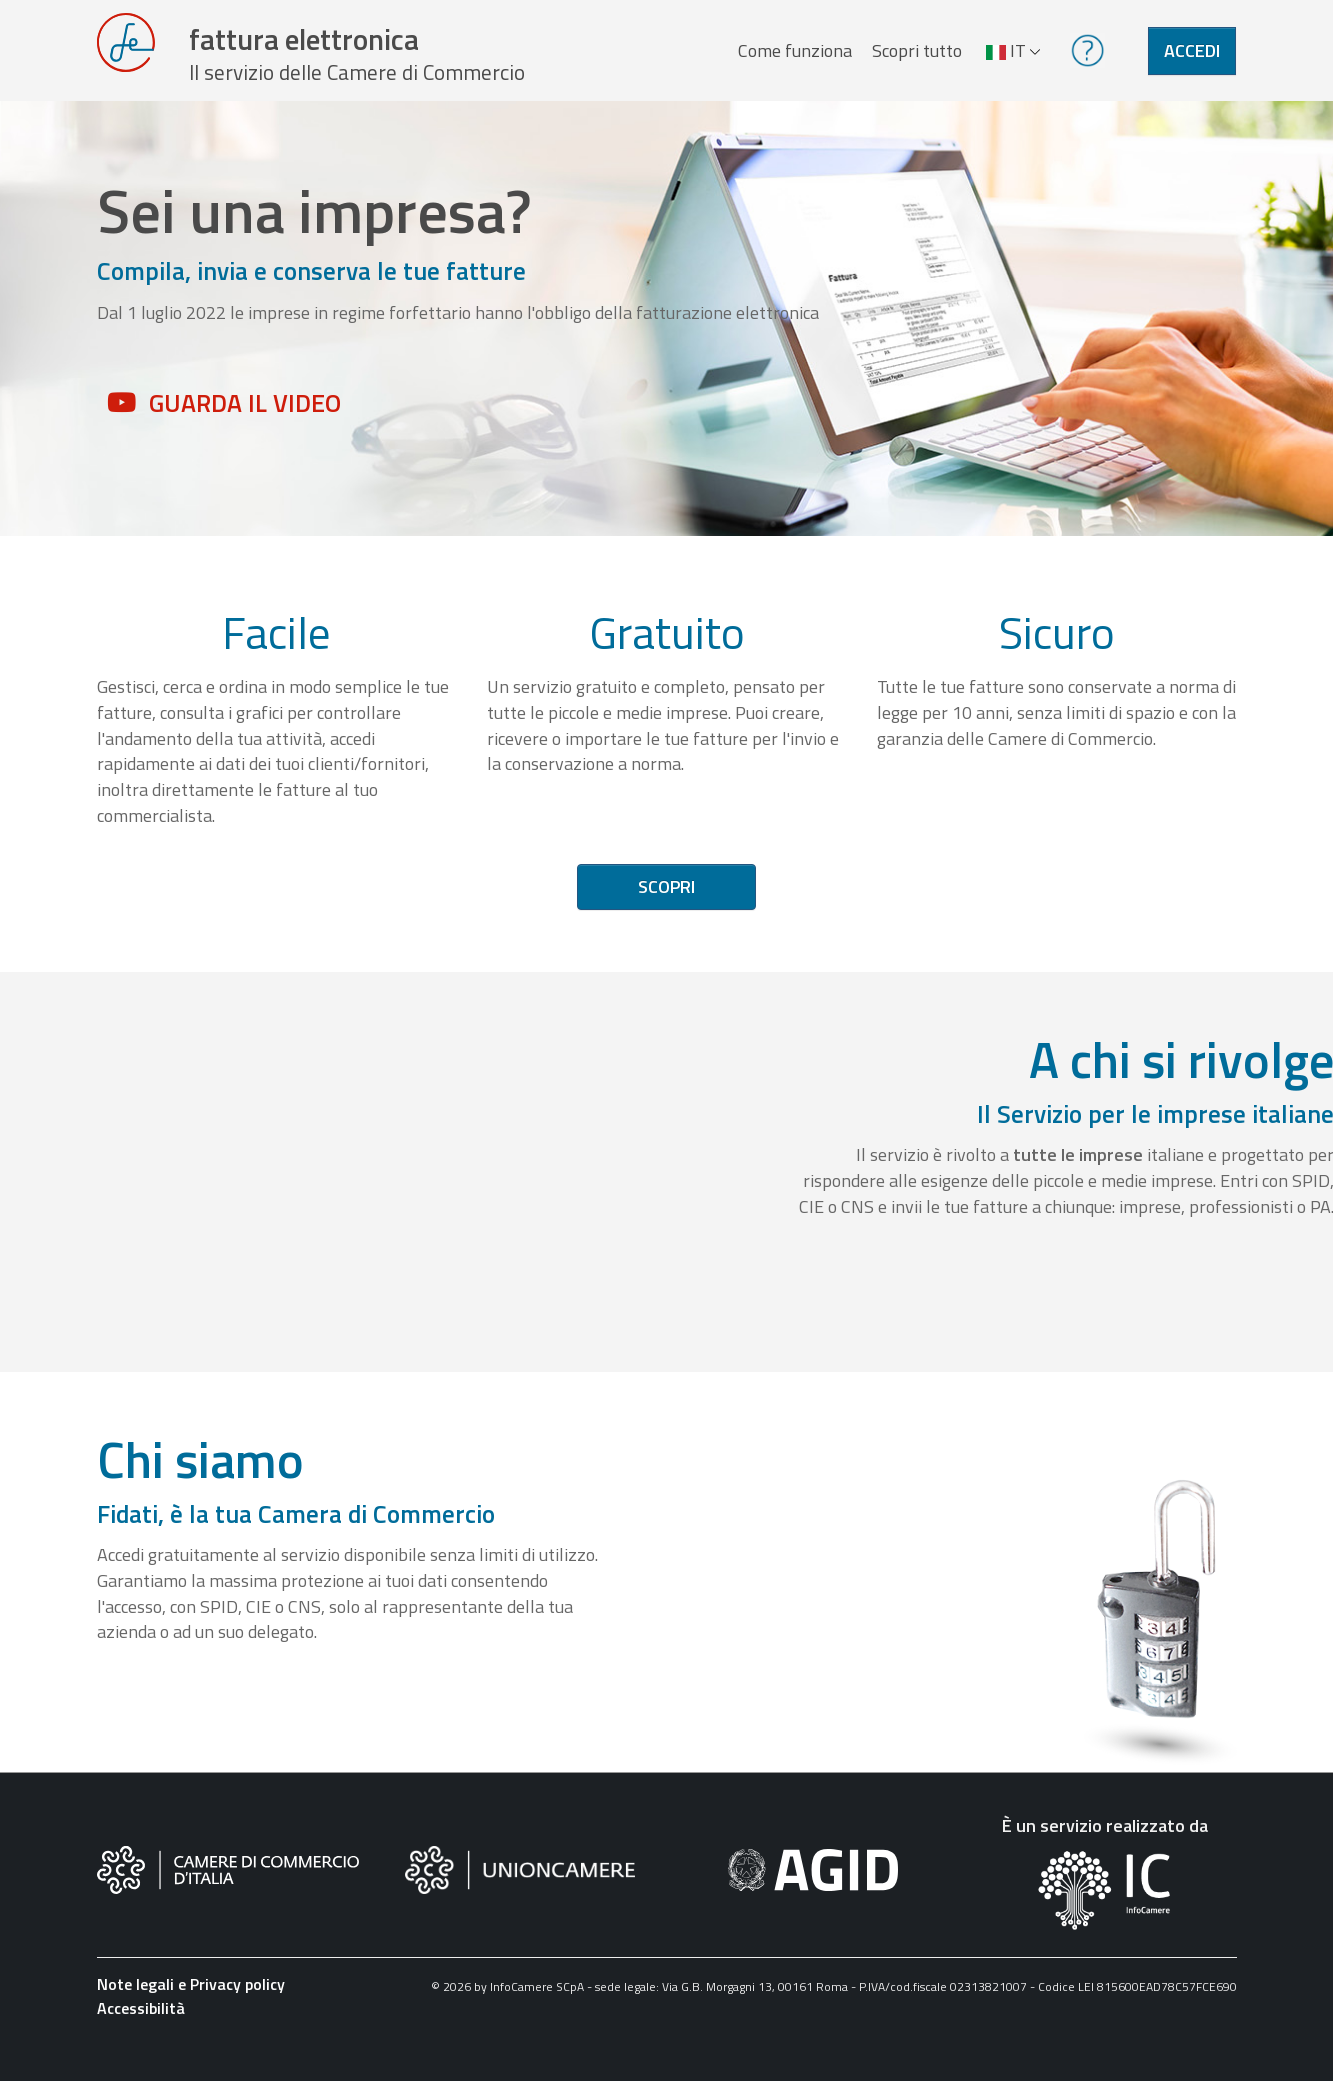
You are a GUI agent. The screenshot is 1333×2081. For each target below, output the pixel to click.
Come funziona (788, 63)
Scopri (666, 913)
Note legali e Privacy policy (191, 2011)
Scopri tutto (910, 63)
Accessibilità (141, 2035)
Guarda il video (245, 429)
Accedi (1192, 63)
